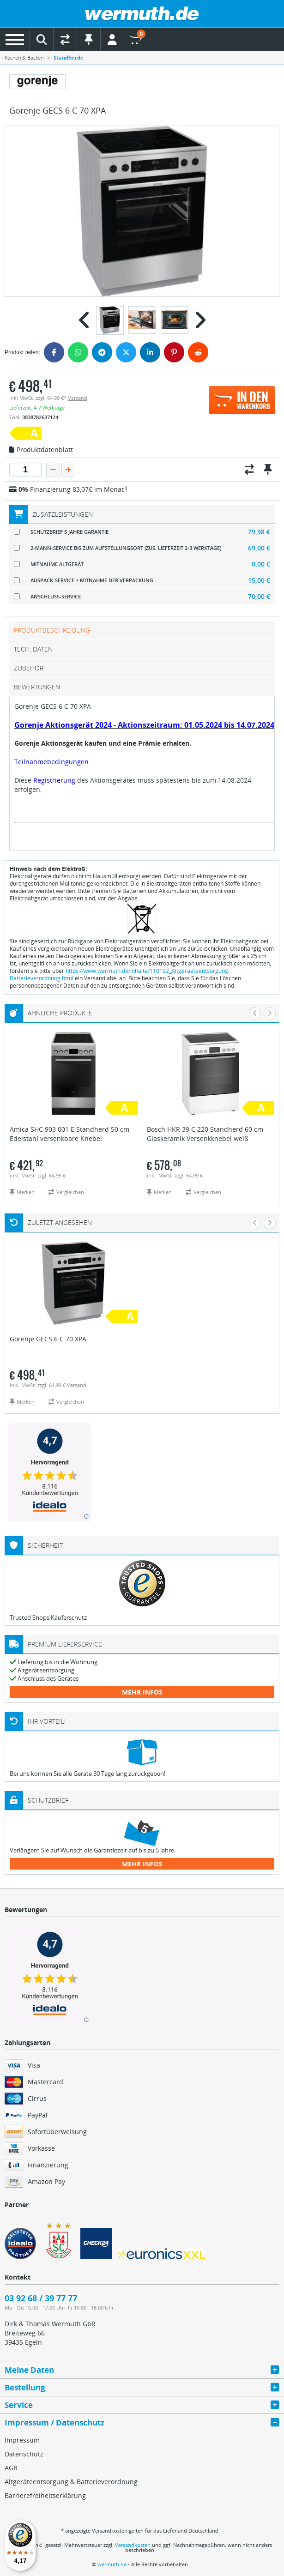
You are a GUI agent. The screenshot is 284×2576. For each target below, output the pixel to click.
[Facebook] (54, 352)
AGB (11, 2467)
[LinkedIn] (150, 352)
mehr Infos (142, 1692)
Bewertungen (37, 686)
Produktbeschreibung (52, 630)
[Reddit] (198, 352)
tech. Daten (33, 649)
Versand (77, 397)
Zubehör (28, 668)
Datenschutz (24, 2453)
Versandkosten (133, 2544)
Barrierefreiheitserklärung (45, 2495)
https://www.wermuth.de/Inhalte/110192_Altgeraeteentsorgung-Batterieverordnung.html (120, 974)
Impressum (22, 2440)
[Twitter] (126, 352)
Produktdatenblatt (41, 450)
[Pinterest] (174, 352)
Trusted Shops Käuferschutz (48, 1617)
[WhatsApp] (78, 352)
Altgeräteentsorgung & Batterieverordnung (71, 2481)
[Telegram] (102, 352)
